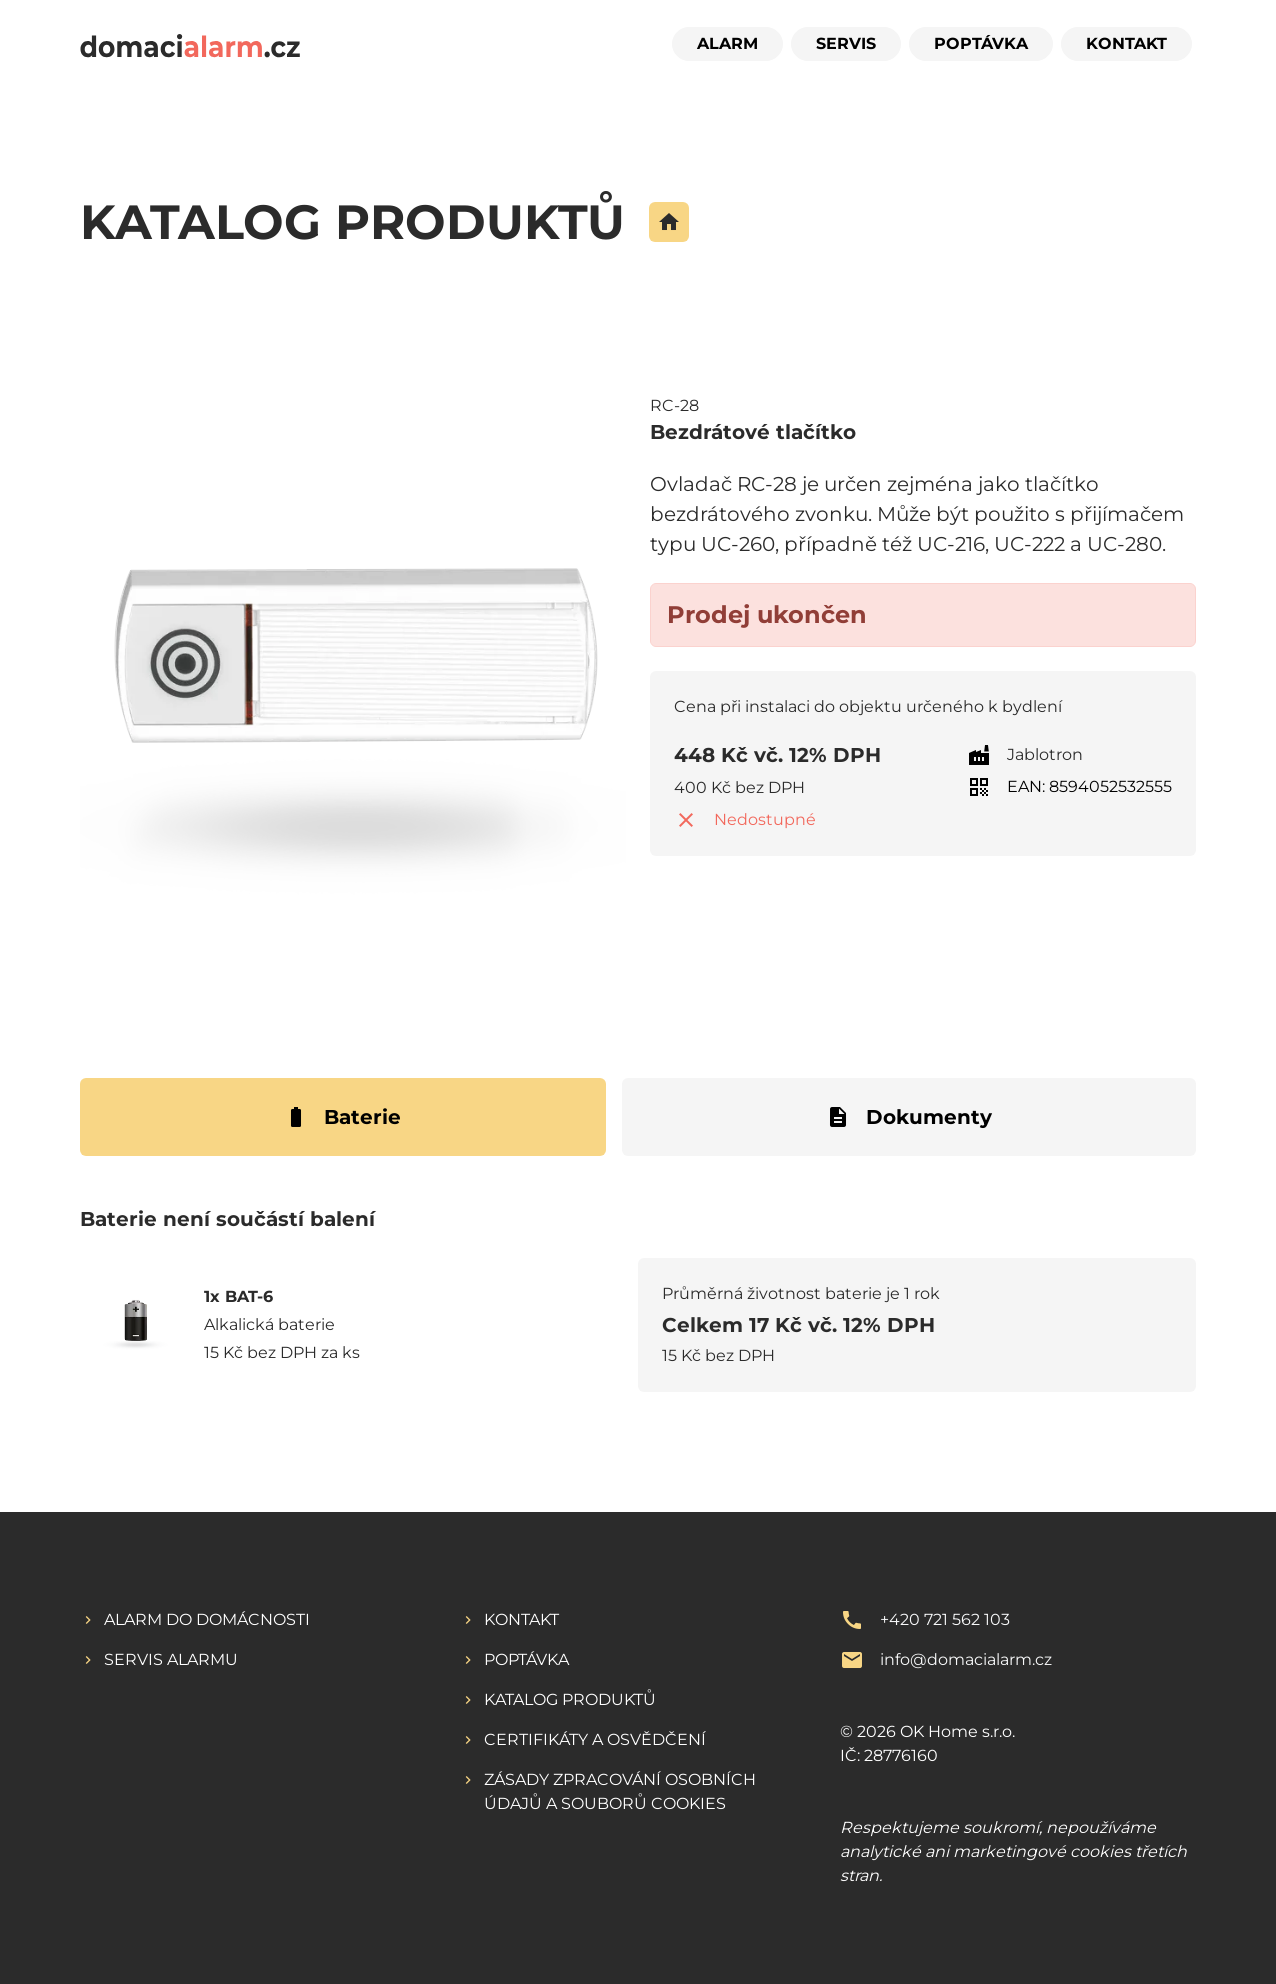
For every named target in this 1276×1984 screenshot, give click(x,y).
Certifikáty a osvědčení (595, 1739)
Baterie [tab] (342, 1117)
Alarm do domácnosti (207, 1619)
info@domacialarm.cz (966, 1659)
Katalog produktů (570, 1699)
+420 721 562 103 (945, 1619)
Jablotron (1045, 754)
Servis (846, 43)
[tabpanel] (638, 1310)
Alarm (727, 43)
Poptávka (981, 43)
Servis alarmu (171, 1659)
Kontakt (1126, 43)
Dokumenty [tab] (909, 1117)
